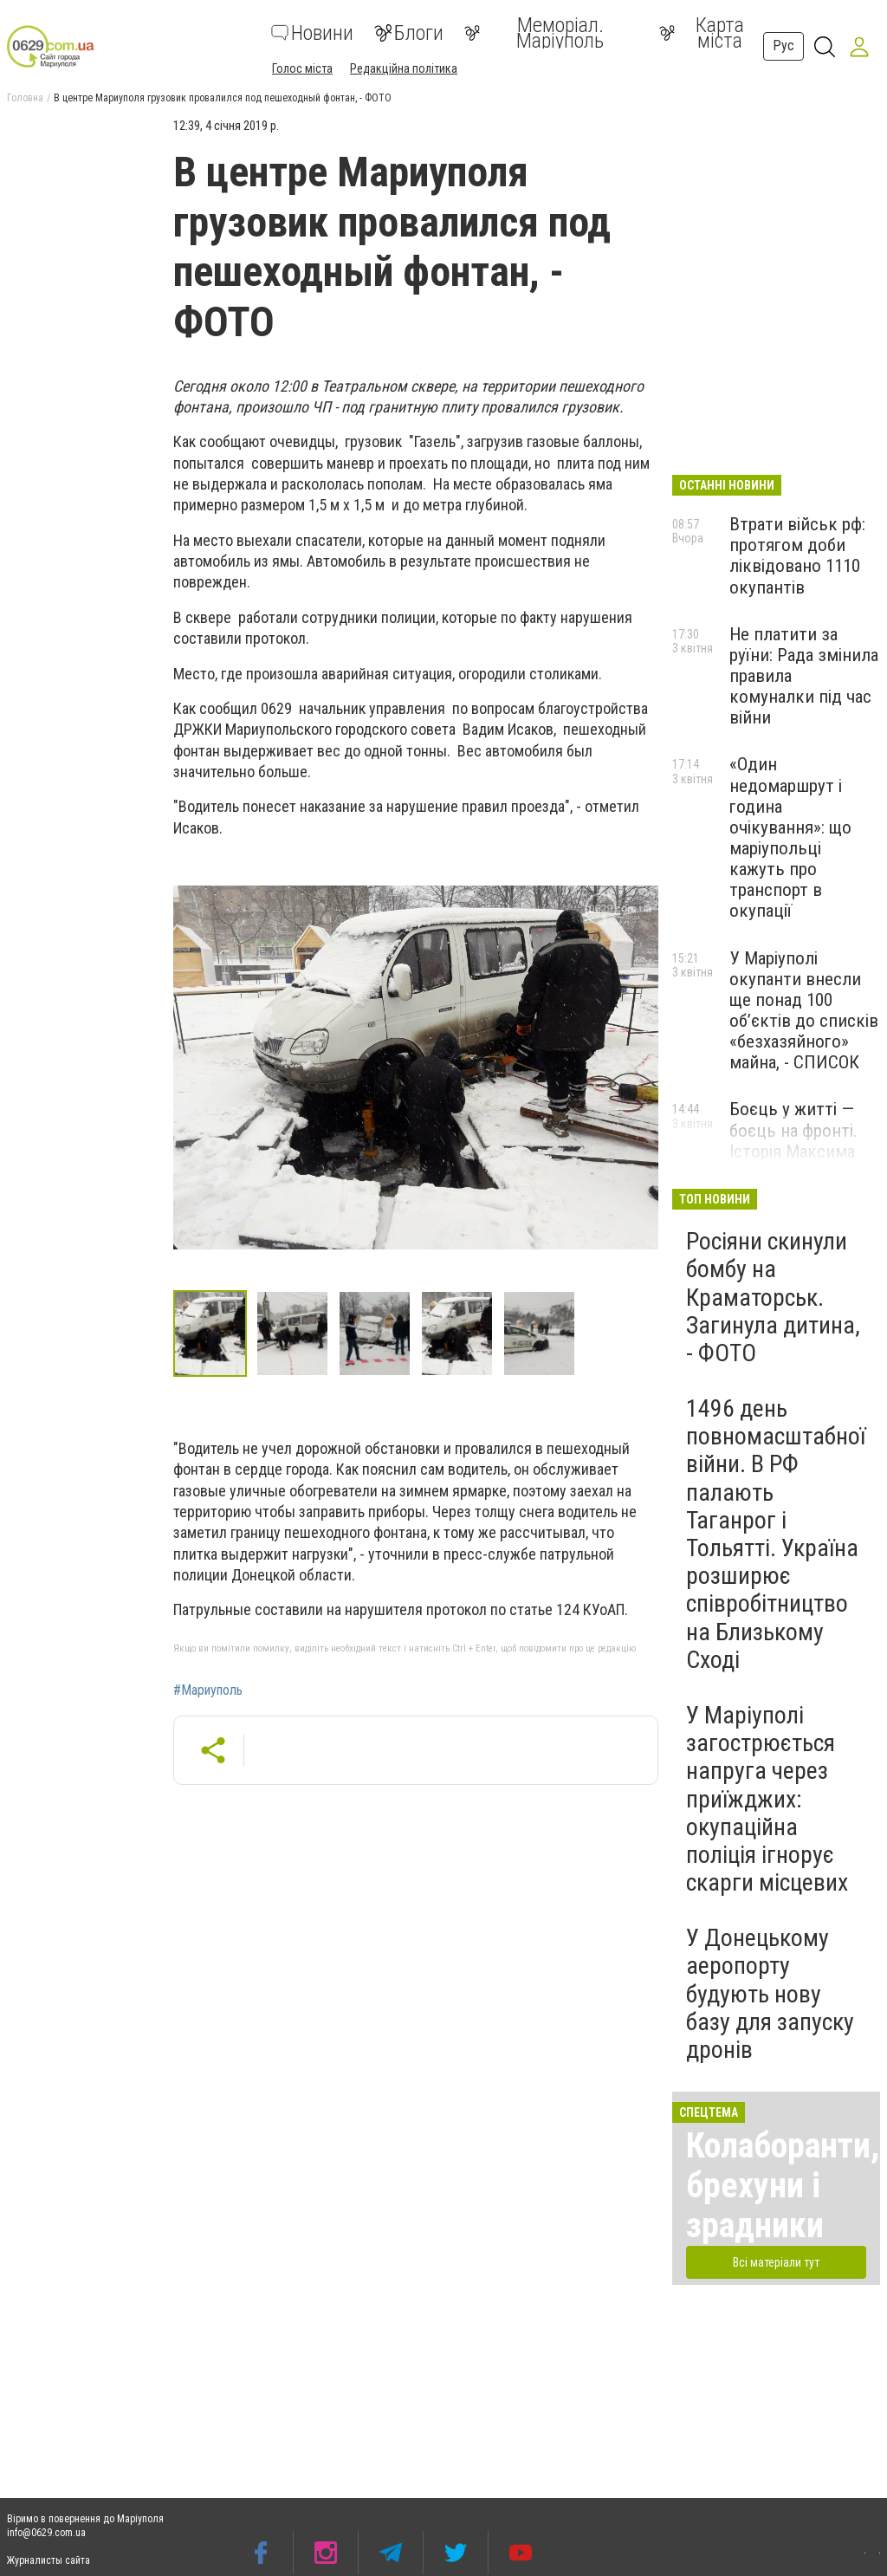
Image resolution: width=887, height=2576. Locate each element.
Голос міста (302, 68)
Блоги (409, 33)
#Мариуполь (208, 1690)
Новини (312, 33)
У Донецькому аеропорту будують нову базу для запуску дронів (770, 1994)
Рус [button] (783, 45)
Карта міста (701, 33)
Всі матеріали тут (776, 2262)
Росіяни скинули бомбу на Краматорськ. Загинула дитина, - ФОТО (773, 1297)
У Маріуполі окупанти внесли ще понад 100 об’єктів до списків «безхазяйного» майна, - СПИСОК (803, 1011)
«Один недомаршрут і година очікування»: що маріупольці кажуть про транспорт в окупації (790, 837)
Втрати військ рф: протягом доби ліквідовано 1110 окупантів (797, 555)
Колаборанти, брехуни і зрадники (782, 2185)
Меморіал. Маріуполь (534, 33)
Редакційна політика (403, 68)
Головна (25, 98)
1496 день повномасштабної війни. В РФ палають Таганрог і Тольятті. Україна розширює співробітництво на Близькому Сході (775, 1534)
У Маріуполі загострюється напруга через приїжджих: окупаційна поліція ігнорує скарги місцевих (767, 1799)
